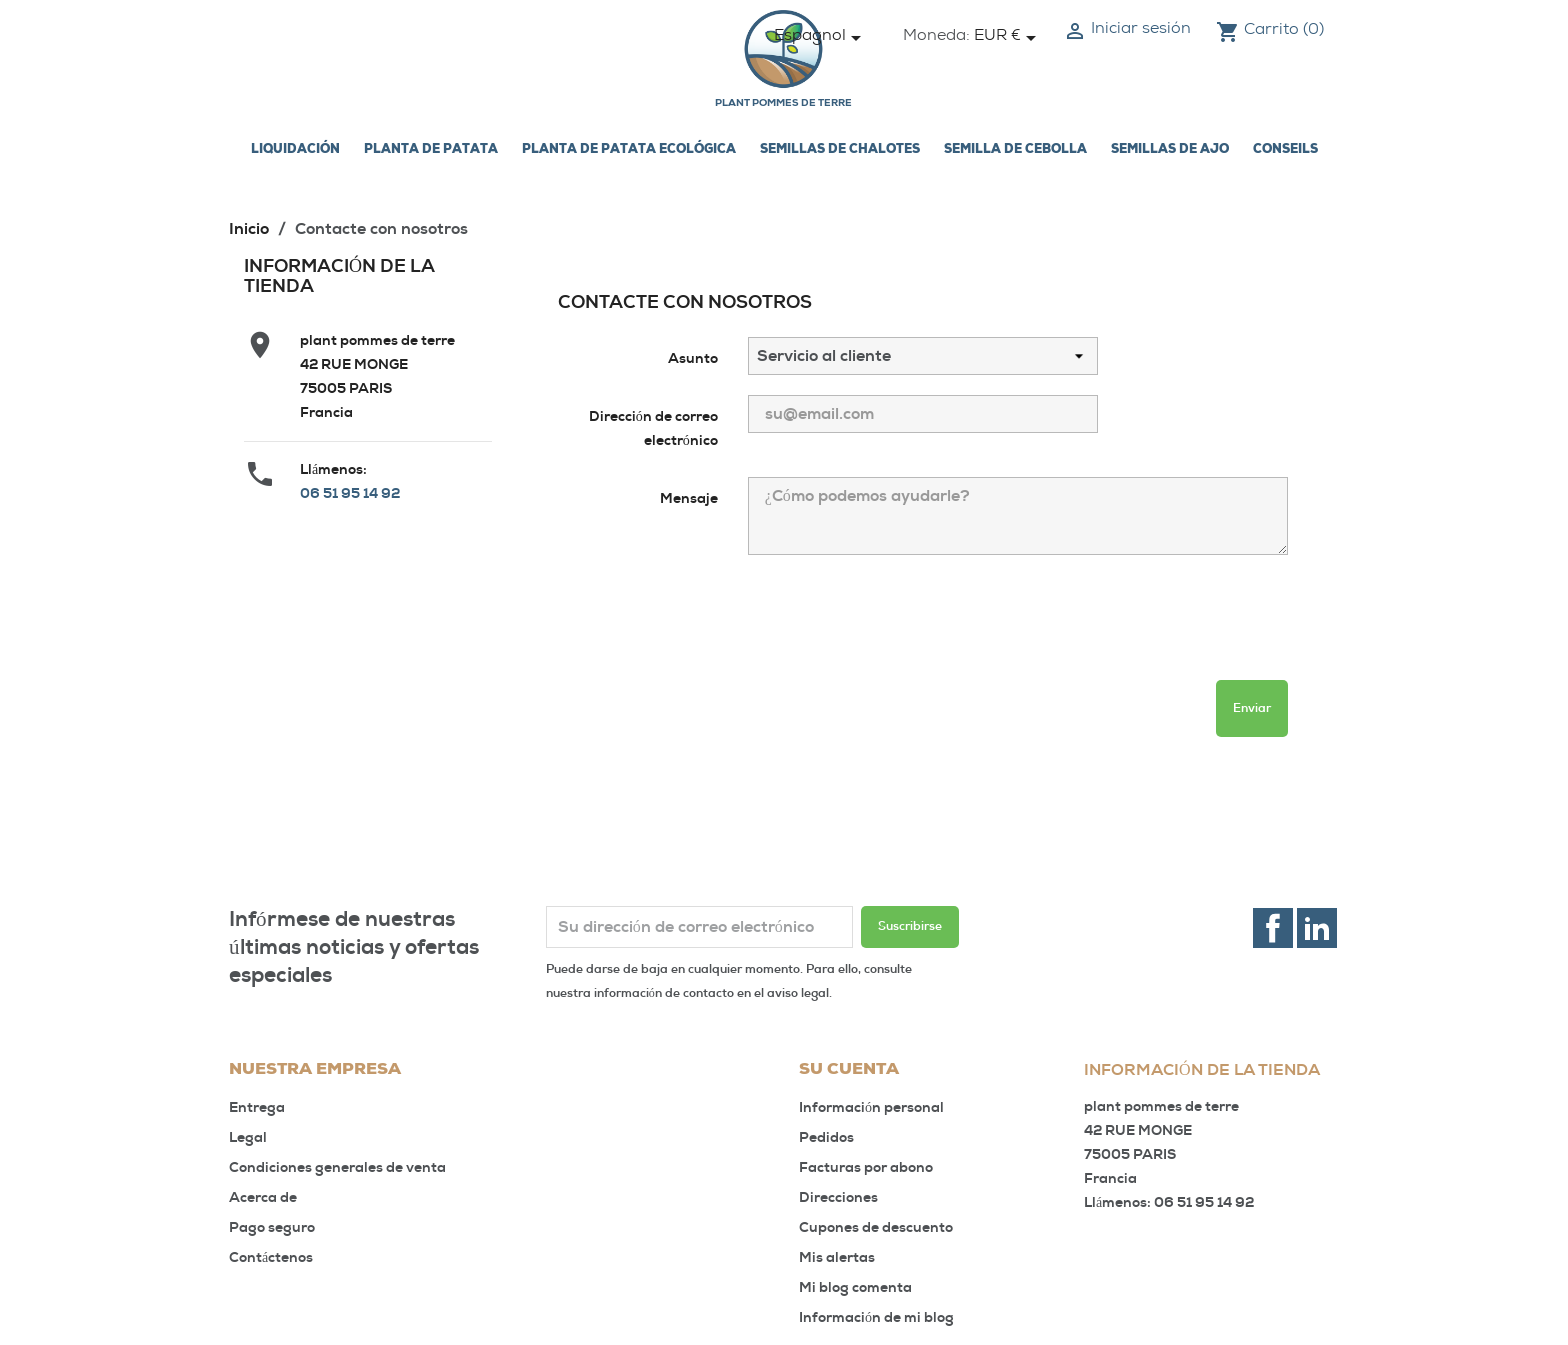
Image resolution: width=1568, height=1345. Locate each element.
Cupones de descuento (876, 1227)
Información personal (871, 1107)
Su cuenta (849, 1070)
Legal (248, 1137)
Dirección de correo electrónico (653, 428)
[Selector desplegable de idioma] (821, 37)
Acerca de (263, 1197)
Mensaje (689, 498)
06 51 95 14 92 (350, 493)
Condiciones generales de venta (337, 1167)
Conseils (1285, 150)
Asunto (693, 358)
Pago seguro (272, 1227)
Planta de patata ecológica (629, 150)
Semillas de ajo (1170, 150)
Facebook (1273, 928)
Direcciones (838, 1197)
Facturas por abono (866, 1167)
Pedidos (826, 1137)
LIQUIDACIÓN (295, 150)
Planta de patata (431, 150)
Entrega (257, 1107)
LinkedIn (1317, 928)
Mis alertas (837, 1257)
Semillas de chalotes (840, 150)
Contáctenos (271, 1257)
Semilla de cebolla (1015, 150)
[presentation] (710, 626)
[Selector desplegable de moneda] (1008, 37)
